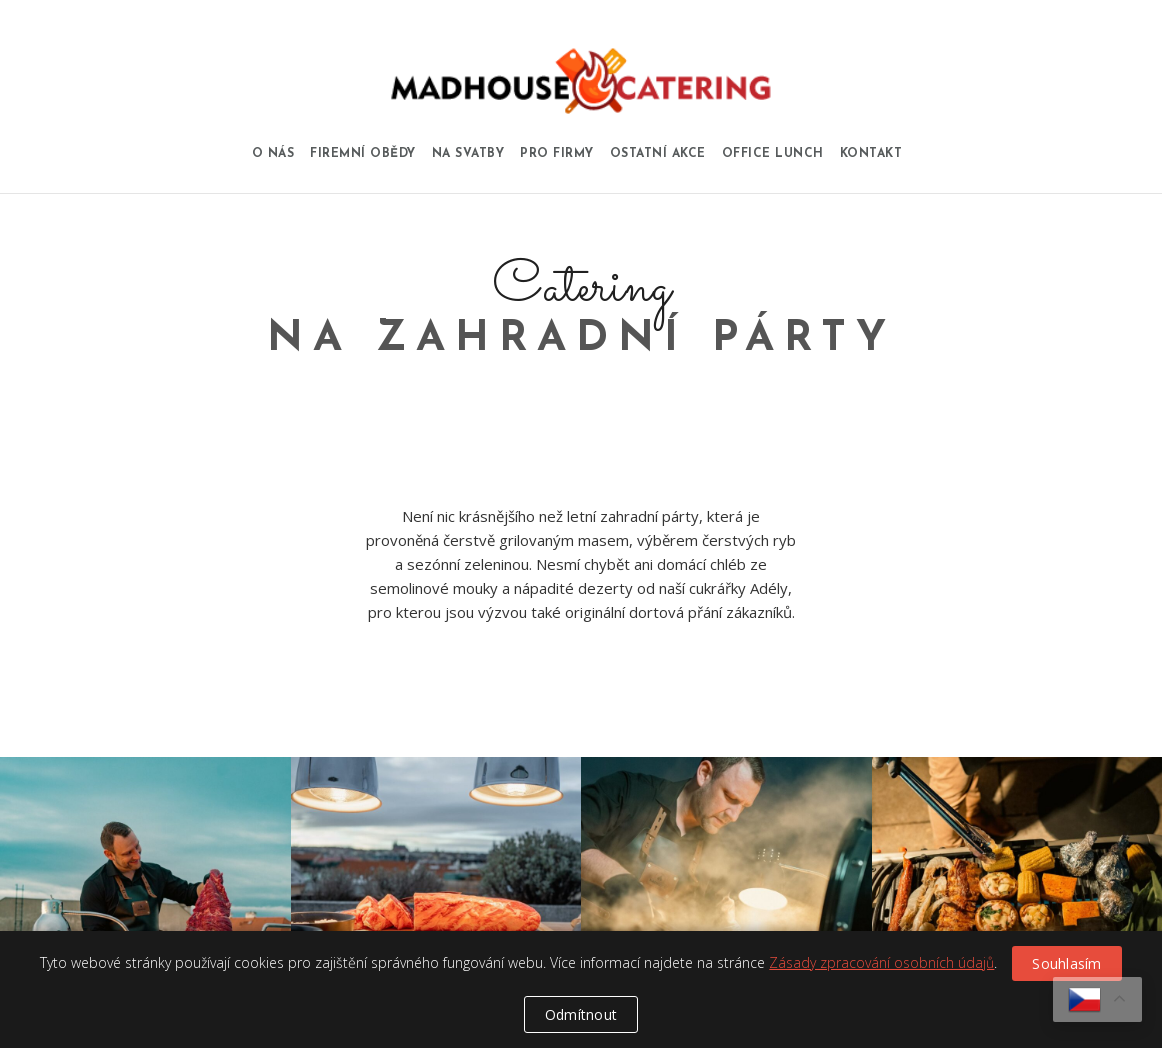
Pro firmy (557, 154)
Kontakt (871, 154)
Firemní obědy (363, 154)
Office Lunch (773, 154)
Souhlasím (1066, 963)
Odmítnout (581, 1014)
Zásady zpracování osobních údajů (881, 962)
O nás (273, 154)
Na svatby (468, 154)
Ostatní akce (658, 154)
